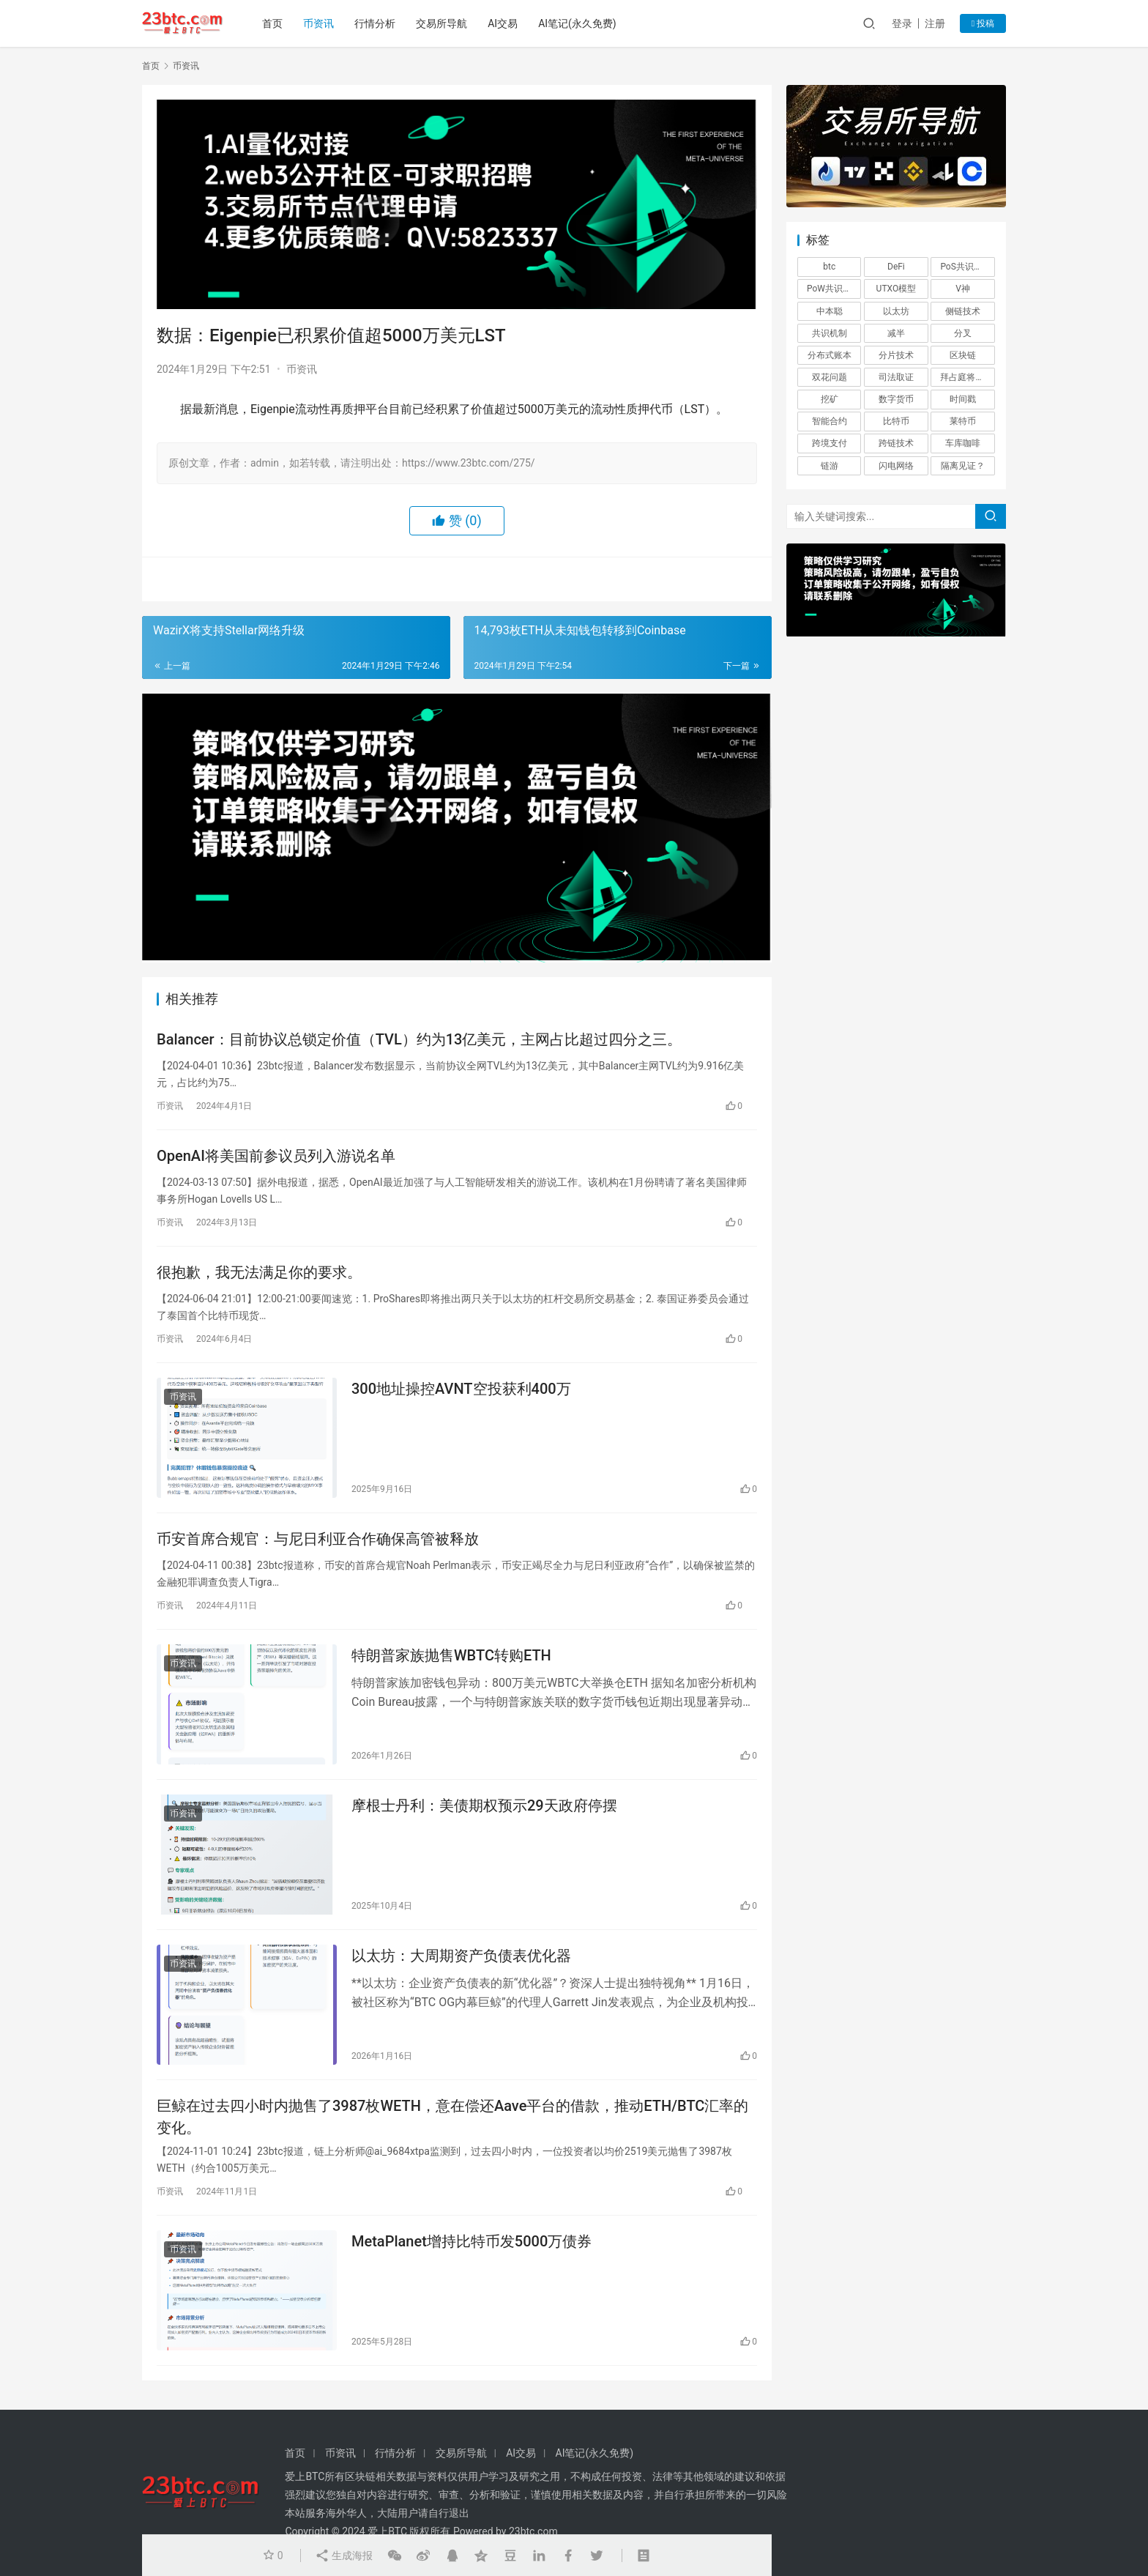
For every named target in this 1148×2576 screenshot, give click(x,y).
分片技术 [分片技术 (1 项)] (896, 355)
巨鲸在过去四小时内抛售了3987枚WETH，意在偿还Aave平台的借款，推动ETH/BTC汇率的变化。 (452, 2116)
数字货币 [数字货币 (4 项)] (896, 399)
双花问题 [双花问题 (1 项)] (829, 377)
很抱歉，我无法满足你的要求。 (259, 1272)
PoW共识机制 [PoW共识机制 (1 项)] (833, 288)
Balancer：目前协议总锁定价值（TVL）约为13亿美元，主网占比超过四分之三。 (419, 1039)
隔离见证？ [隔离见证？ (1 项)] (963, 466)
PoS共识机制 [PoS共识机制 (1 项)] (965, 266)
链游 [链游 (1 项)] (829, 466)
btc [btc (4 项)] (829, 266)
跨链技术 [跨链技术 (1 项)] (896, 443)
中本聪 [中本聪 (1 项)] (829, 311)
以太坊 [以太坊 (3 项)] (896, 311)
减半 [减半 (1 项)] (896, 333)
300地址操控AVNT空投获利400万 (461, 1389)
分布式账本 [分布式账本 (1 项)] (829, 355)
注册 (935, 23)
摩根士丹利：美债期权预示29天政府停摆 (484, 1805)
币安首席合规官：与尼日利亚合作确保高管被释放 (318, 1539)
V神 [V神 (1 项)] (962, 288)
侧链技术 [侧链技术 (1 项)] (962, 311)
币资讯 (318, 23)
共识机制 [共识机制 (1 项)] (829, 333)
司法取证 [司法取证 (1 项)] (896, 377)
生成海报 (344, 2555)
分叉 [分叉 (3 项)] (963, 333)
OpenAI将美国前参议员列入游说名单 (276, 1156)
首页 (272, 23)
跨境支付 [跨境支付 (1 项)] (829, 443)
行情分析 (374, 23)
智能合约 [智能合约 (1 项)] (829, 421)
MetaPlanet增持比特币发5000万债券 (471, 2241)
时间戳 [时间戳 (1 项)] (963, 399)
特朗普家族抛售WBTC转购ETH (451, 1655)
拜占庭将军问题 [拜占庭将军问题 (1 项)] (967, 377)
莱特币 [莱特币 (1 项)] (963, 421)
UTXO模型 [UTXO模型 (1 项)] (896, 288)
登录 (902, 23)
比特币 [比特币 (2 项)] (896, 421)
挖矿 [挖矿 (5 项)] (829, 399)
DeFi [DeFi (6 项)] (896, 266)
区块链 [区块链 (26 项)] (963, 355)
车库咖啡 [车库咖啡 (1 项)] (962, 443)
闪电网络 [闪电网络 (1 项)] (896, 466)
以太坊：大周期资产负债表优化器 (461, 1955)
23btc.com (533, 2531)
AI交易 (503, 23)
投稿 (983, 23)
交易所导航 (441, 23)
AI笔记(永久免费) (577, 23)
